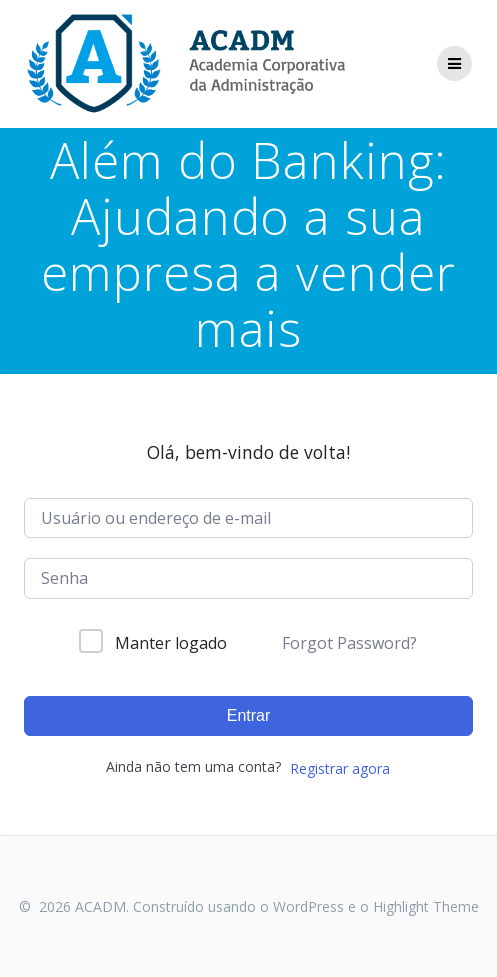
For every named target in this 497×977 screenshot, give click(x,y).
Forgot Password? (349, 643)
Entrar (249, 715)
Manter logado (171, 643)
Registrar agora (340, 768)
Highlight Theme (426, 906)
